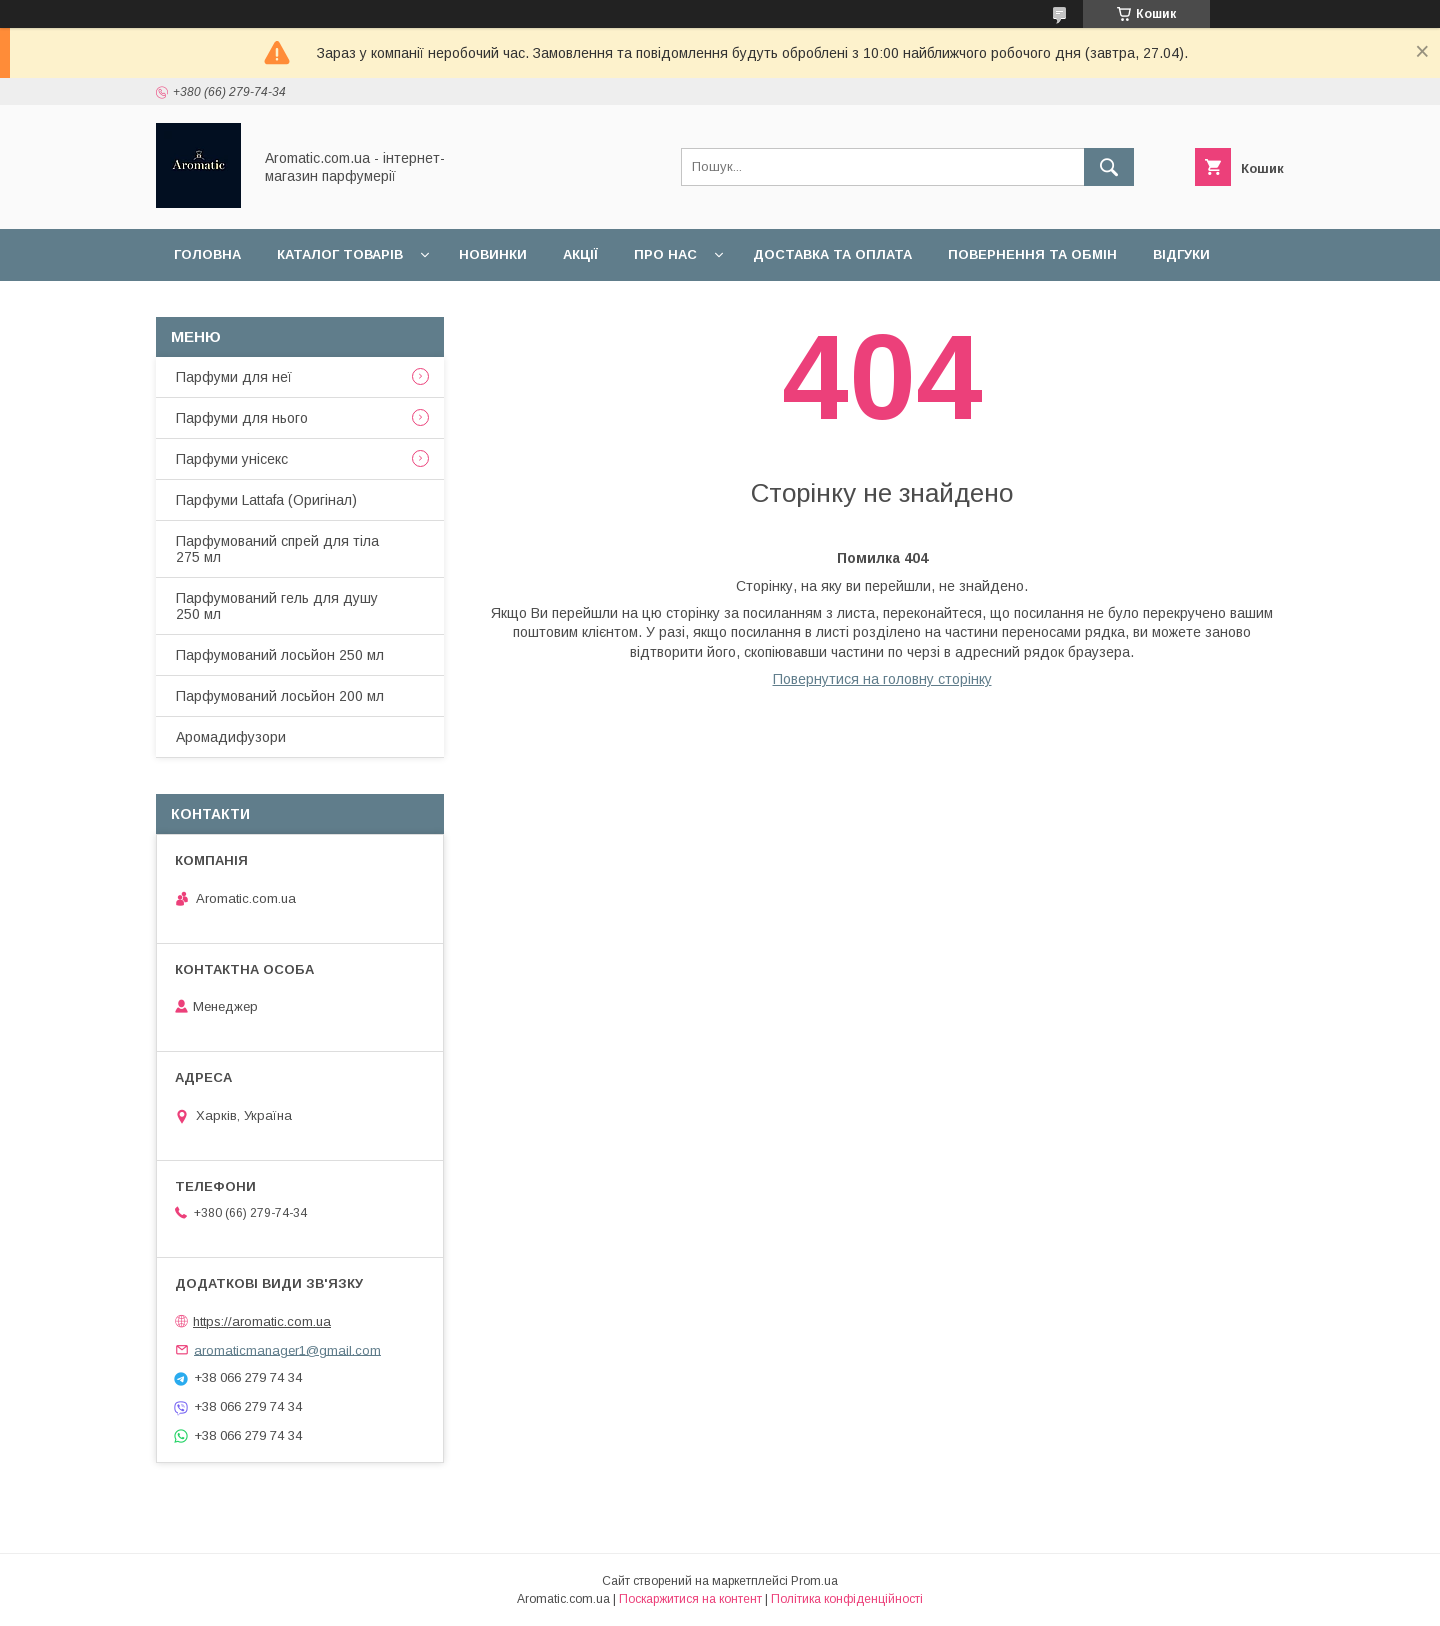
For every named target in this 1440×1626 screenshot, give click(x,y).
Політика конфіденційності (847, 1599)
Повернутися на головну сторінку (882, 679)
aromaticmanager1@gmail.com (287, 1349)
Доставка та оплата (832, 254)
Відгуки (1181, 254)
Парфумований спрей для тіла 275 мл (277, 549)
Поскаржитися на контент (690, 1599)
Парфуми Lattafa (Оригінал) (266, 500)
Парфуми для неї (234, 377)
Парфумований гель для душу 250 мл (277, 606)
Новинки (493, 254)
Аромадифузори (231, 737)
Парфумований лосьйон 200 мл (280, 696)
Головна (207, 254)
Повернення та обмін (1032, 254)
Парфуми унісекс (232, 459)
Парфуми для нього (242, 418)
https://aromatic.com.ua (262, 1321)
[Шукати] (1109, 167)
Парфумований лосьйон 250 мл (280, 655)
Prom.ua (814, 1581)
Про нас (665, 254)
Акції (580, 254)
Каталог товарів (340, 254)
